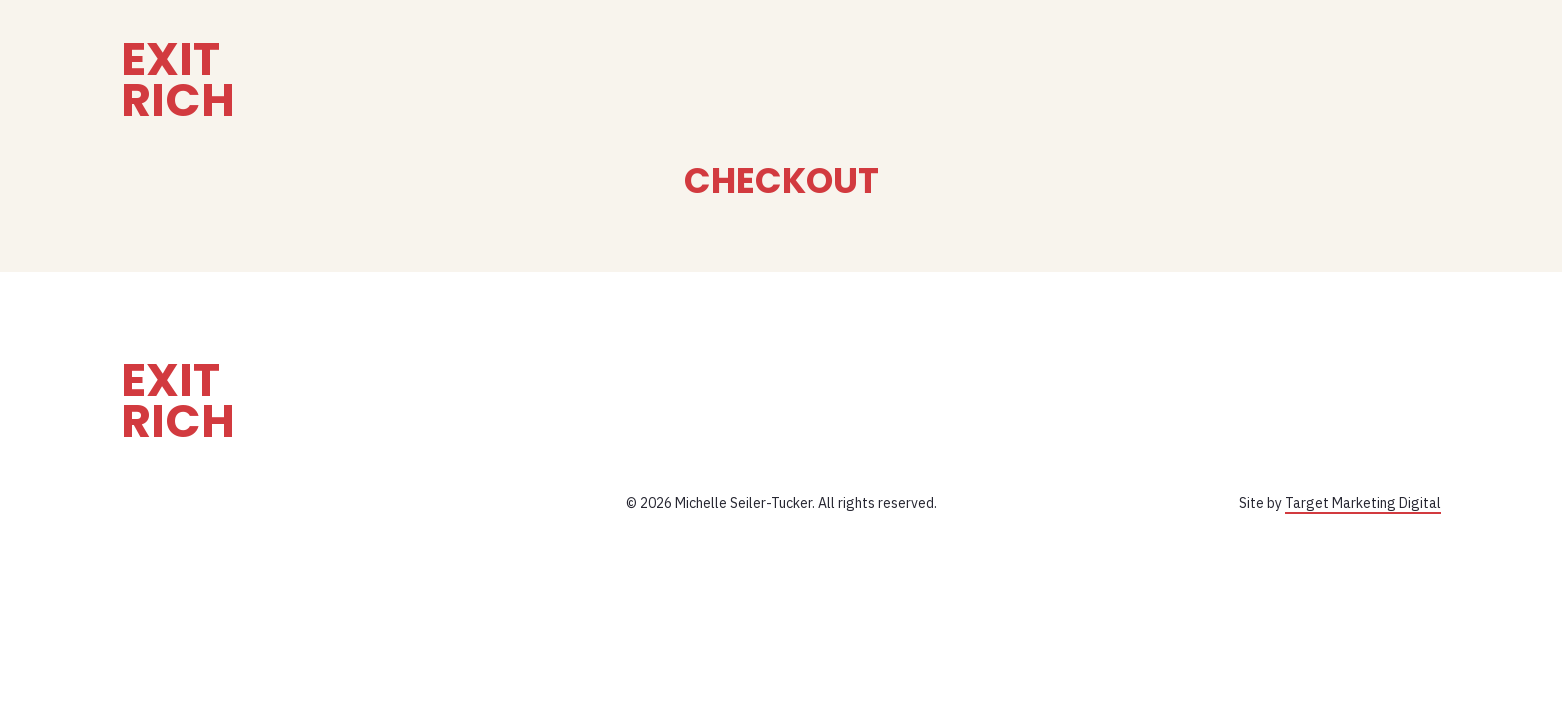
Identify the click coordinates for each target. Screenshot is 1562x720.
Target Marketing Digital (1363, 503)
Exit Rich (178, 80)
